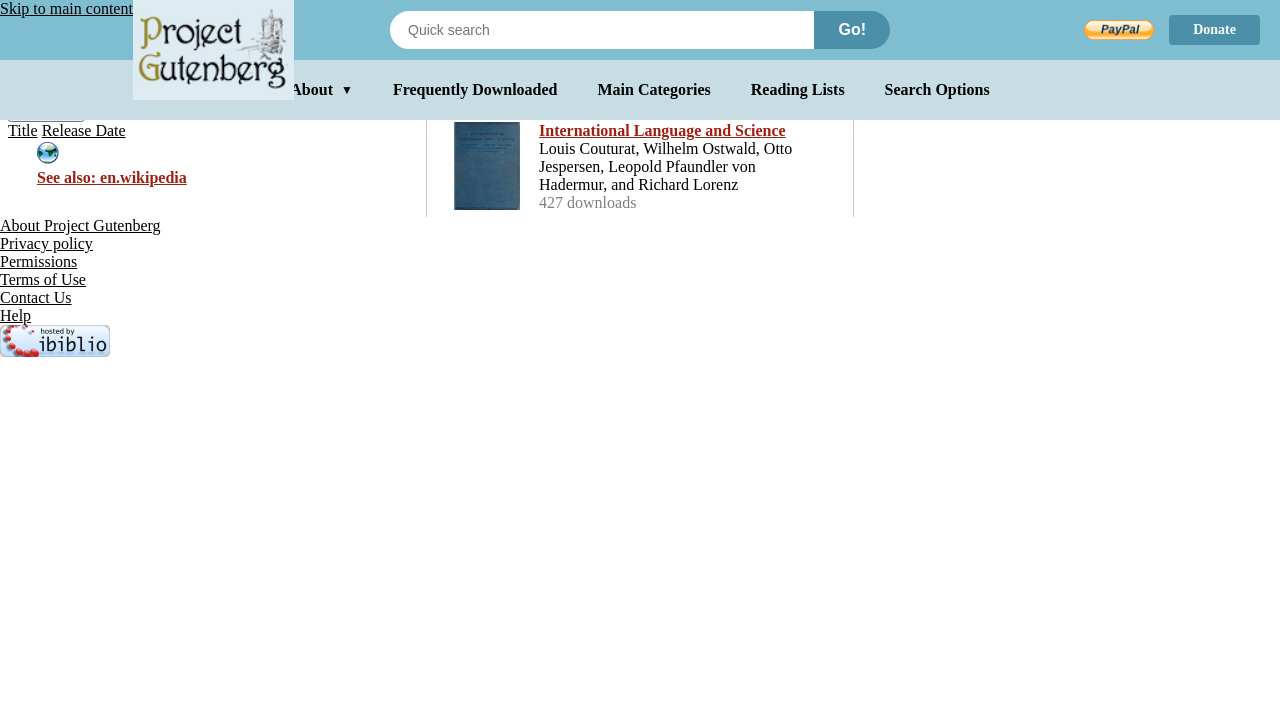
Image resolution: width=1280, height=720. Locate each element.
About (321, 89)
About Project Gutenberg (80, 225)
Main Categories (654, 89)
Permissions (38, 261)
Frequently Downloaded (475, 89)
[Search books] (602, 30)
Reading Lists (798, 89)
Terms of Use (43, 279)
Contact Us (36, 297)
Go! (852, 29)
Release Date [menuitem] (84, 130)
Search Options (937, 89)
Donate (1214, 29)
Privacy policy (46, 243)
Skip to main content (66, 8)
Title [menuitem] (23, 130)
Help (15, 315)
